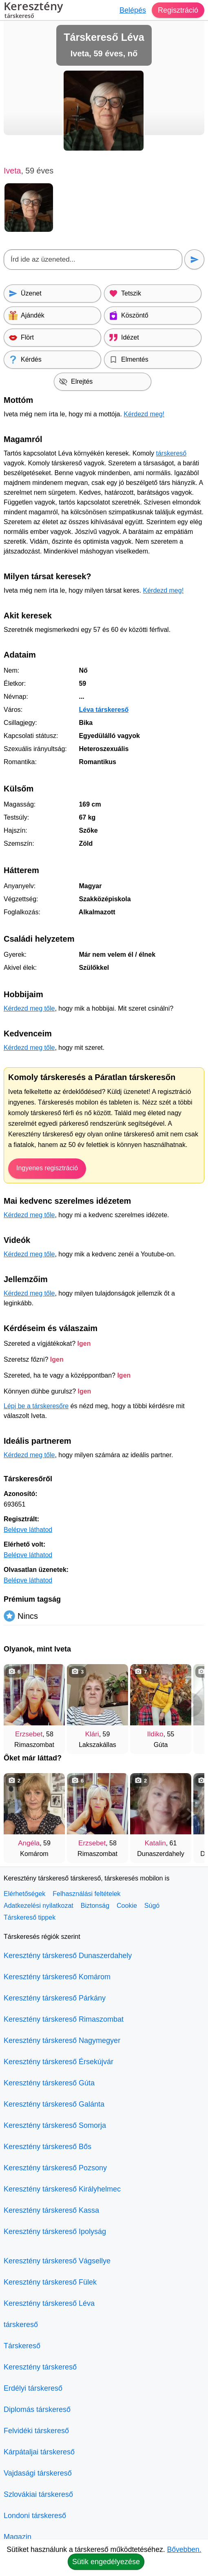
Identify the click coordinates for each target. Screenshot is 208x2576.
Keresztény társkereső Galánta (54, 2104)
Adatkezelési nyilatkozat (38, 1905)
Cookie (127, 1905)
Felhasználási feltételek (86, 1893)
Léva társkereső (103, 709)
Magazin (17, 2537)
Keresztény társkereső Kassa (51, 2210)
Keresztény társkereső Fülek (50, 2282)
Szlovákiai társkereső (38, 2494)
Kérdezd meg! (144, 414)
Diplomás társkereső (37, 2409)
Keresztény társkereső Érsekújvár (58, 2062)
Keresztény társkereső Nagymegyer (62, 2040)
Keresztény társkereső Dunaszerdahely (68, 1955)
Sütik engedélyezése (106, 2562)
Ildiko (155, 1734)
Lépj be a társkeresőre (36, 1405)
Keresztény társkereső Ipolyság (55, 2231)
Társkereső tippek (29, 1917)
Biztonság (95, 1905)
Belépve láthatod (28, 1529)
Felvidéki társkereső (36, 2431)
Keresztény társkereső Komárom (57, 1977)
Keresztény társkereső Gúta (49, 2083)
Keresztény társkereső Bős (47, 2147)
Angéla (29, 1843)
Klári (92, 1734)
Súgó (151, 1905)
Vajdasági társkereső (38, 2473)
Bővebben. (184, 2549)
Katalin (155, 1843)
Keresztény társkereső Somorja (55, 2125)
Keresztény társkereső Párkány (55, 1998)
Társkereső (22, 2346)
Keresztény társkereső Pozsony (55, 2168)
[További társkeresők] (190, 1705)
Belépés (132, 10)
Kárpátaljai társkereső (39, 2452)
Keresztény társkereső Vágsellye (57, 2261)
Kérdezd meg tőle (29, 1008)
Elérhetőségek (24, 1893)
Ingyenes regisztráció (47, 1168)
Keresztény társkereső (40, 2367)
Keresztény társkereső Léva (49, 2303)
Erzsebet (28, 1734)
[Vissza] (18, 1705)
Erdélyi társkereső (33, 2388)
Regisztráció (178, 10)
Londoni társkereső (35, 2516)
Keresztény (33, 11)
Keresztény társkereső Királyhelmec (62, 2189)
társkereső (171, 453)
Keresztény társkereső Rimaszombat (64, 2019)
